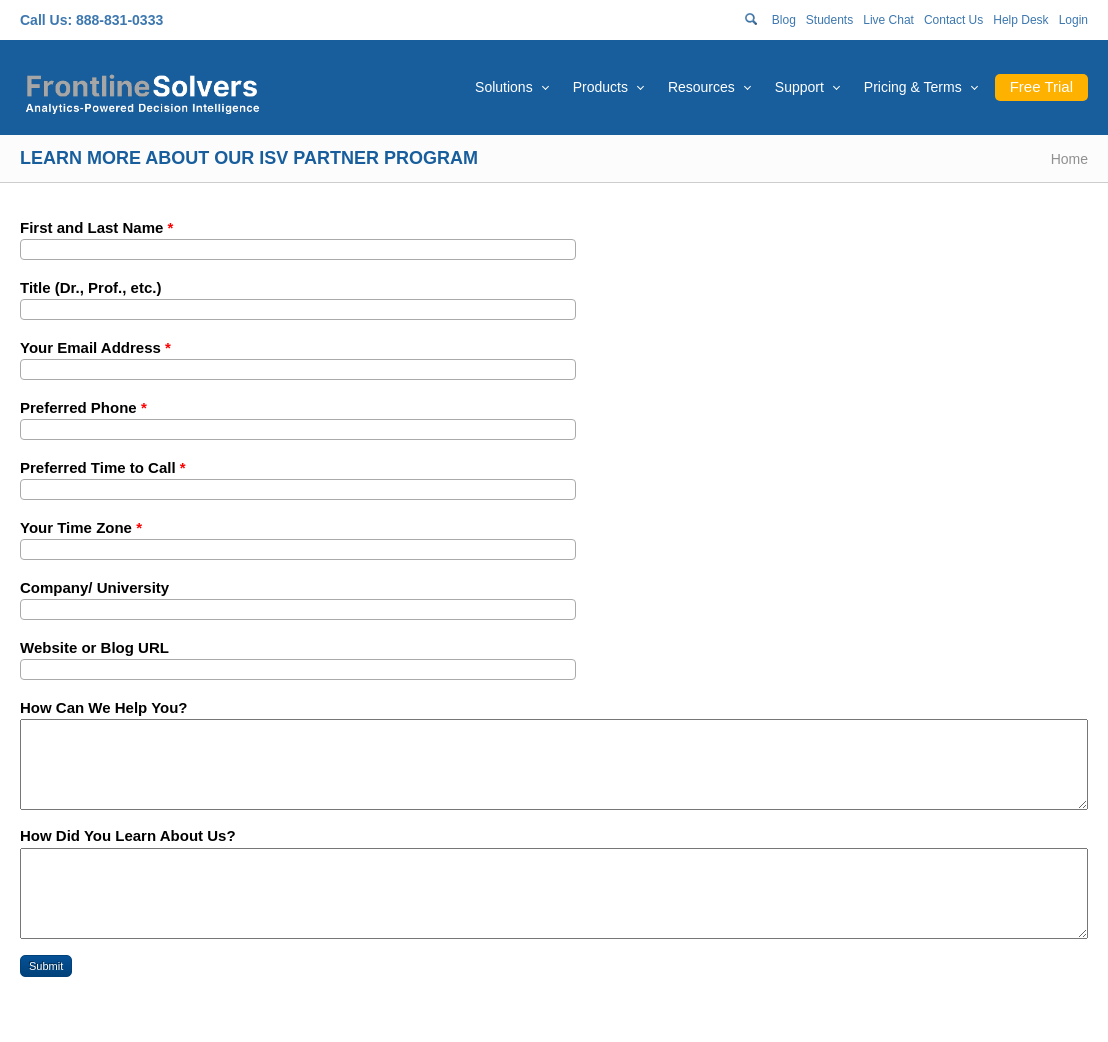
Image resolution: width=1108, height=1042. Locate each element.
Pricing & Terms (913, 87)
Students (829, 20)
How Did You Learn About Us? (128, 835)
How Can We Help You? (104, 707)
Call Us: (46, 20)
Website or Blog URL (94, 647)
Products (600, 87)
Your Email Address (95, 347)
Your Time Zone (81, 527)
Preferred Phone (83, 407)
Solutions (504, 87)
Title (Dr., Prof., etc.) (90, 287)
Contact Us (953, 20)
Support (799, 87)
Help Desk (1020, 20)
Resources (701, 87)
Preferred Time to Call (103, 467)
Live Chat (888, 20)
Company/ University (94, 587)
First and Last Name (96, 227)
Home (1069, 159)
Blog (784, 20)
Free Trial (1041, 86)
